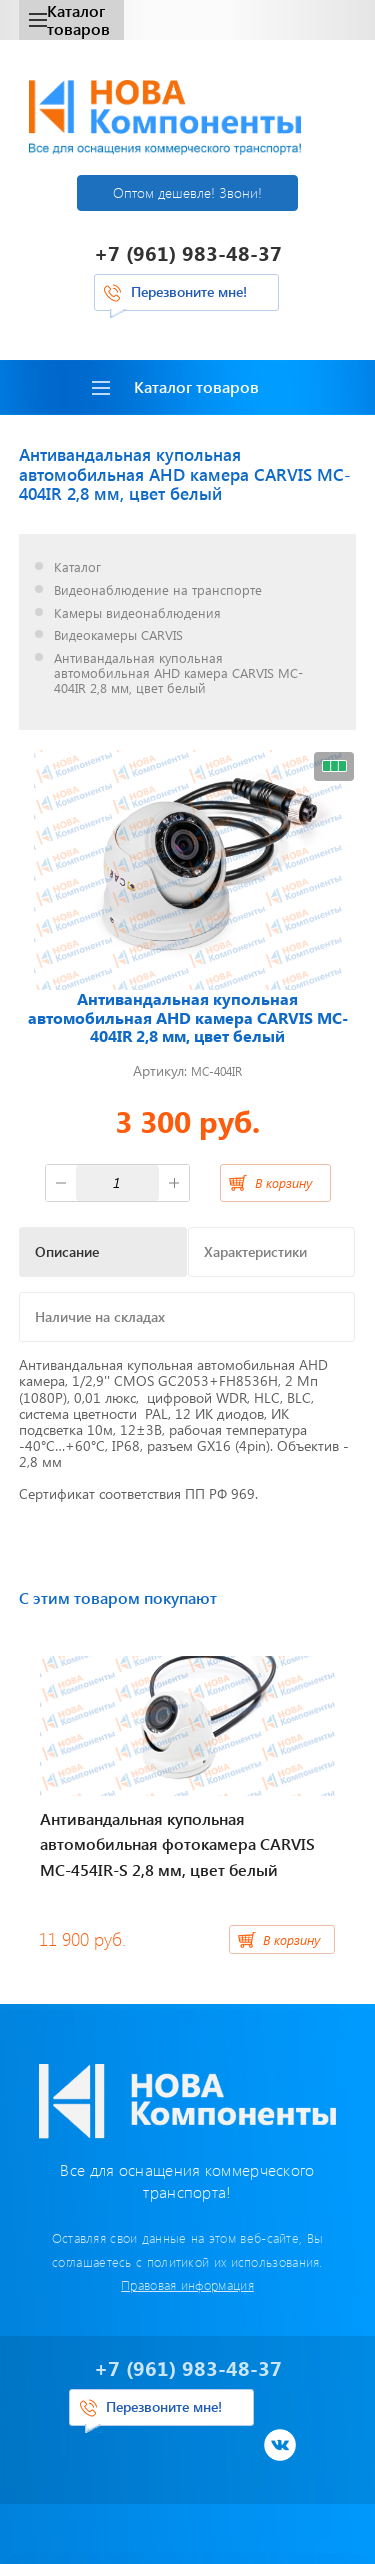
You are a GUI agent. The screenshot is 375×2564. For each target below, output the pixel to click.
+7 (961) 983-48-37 (188, 252)
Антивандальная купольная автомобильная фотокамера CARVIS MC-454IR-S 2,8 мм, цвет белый (177, 1844)
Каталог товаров (69, 19)
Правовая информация (187, 2284)
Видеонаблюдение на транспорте (158, 590)
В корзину (283, 1182)
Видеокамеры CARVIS (118, 635)
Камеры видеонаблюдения (137, 613)
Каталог (77, 567)
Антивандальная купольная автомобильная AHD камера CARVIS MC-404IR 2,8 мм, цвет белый (178, 673)
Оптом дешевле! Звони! (187, 192)
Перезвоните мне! (189, 291)
